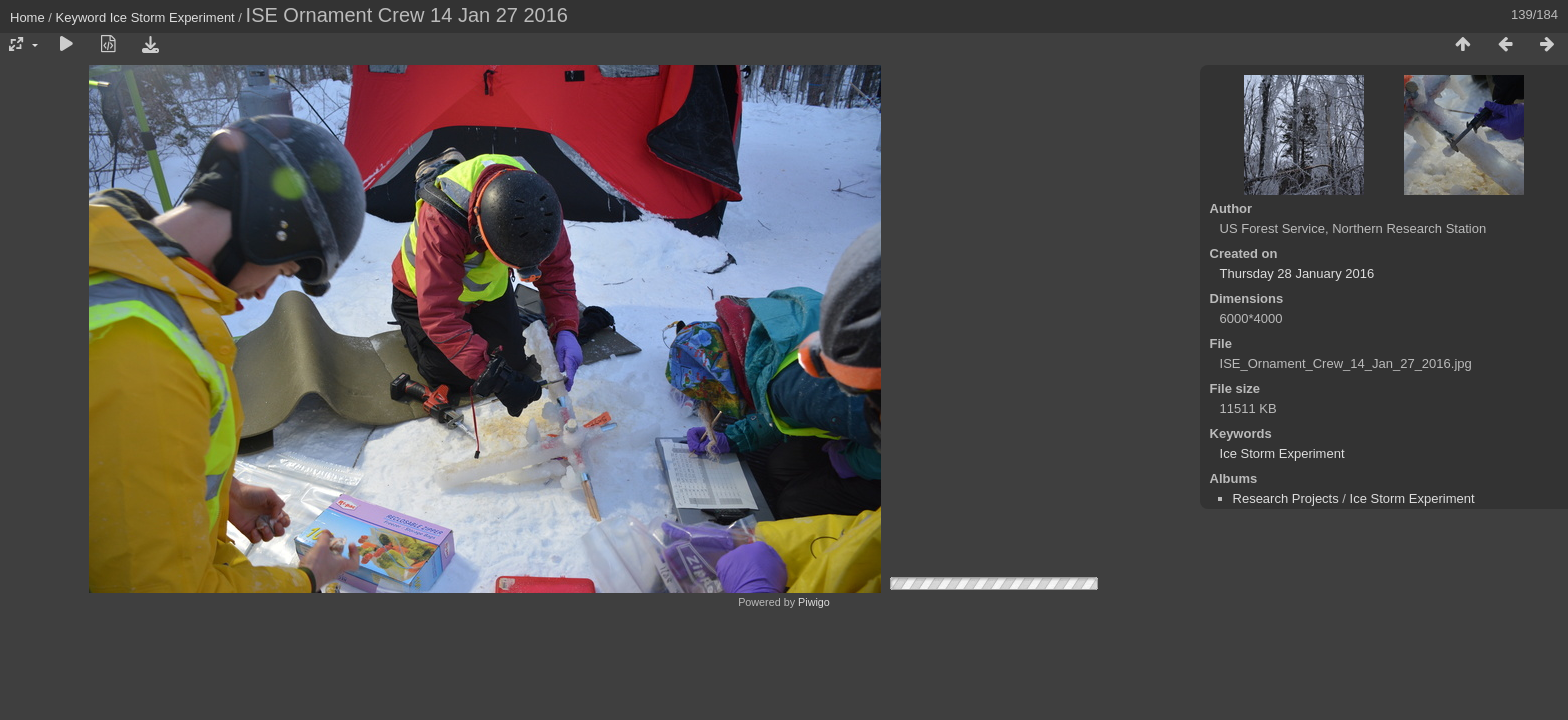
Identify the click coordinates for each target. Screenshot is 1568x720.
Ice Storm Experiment (172, 17)
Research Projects (1286, 498)
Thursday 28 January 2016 (1297, 273)
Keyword (81, 17)
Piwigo (814, 602)
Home (27, 17)
